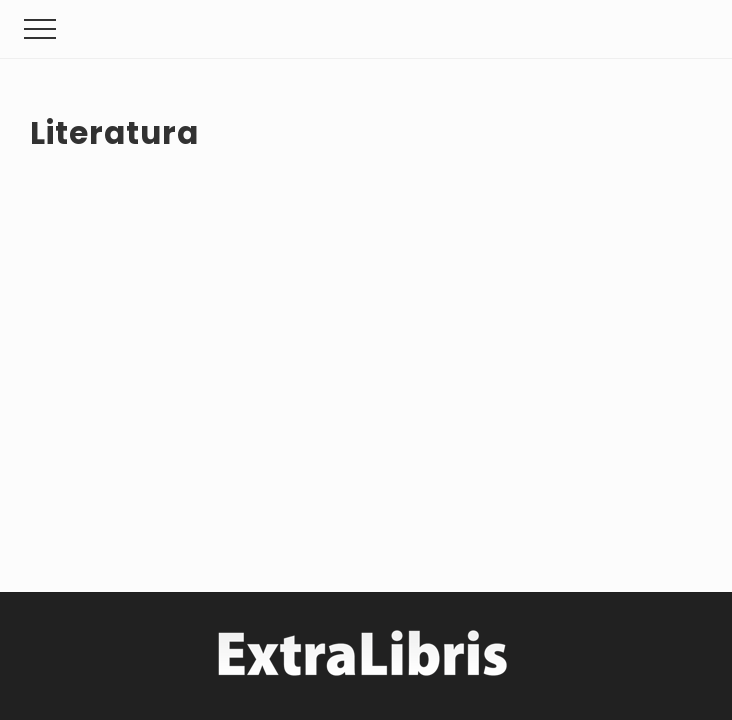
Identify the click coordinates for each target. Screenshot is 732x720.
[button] (40, 29)
